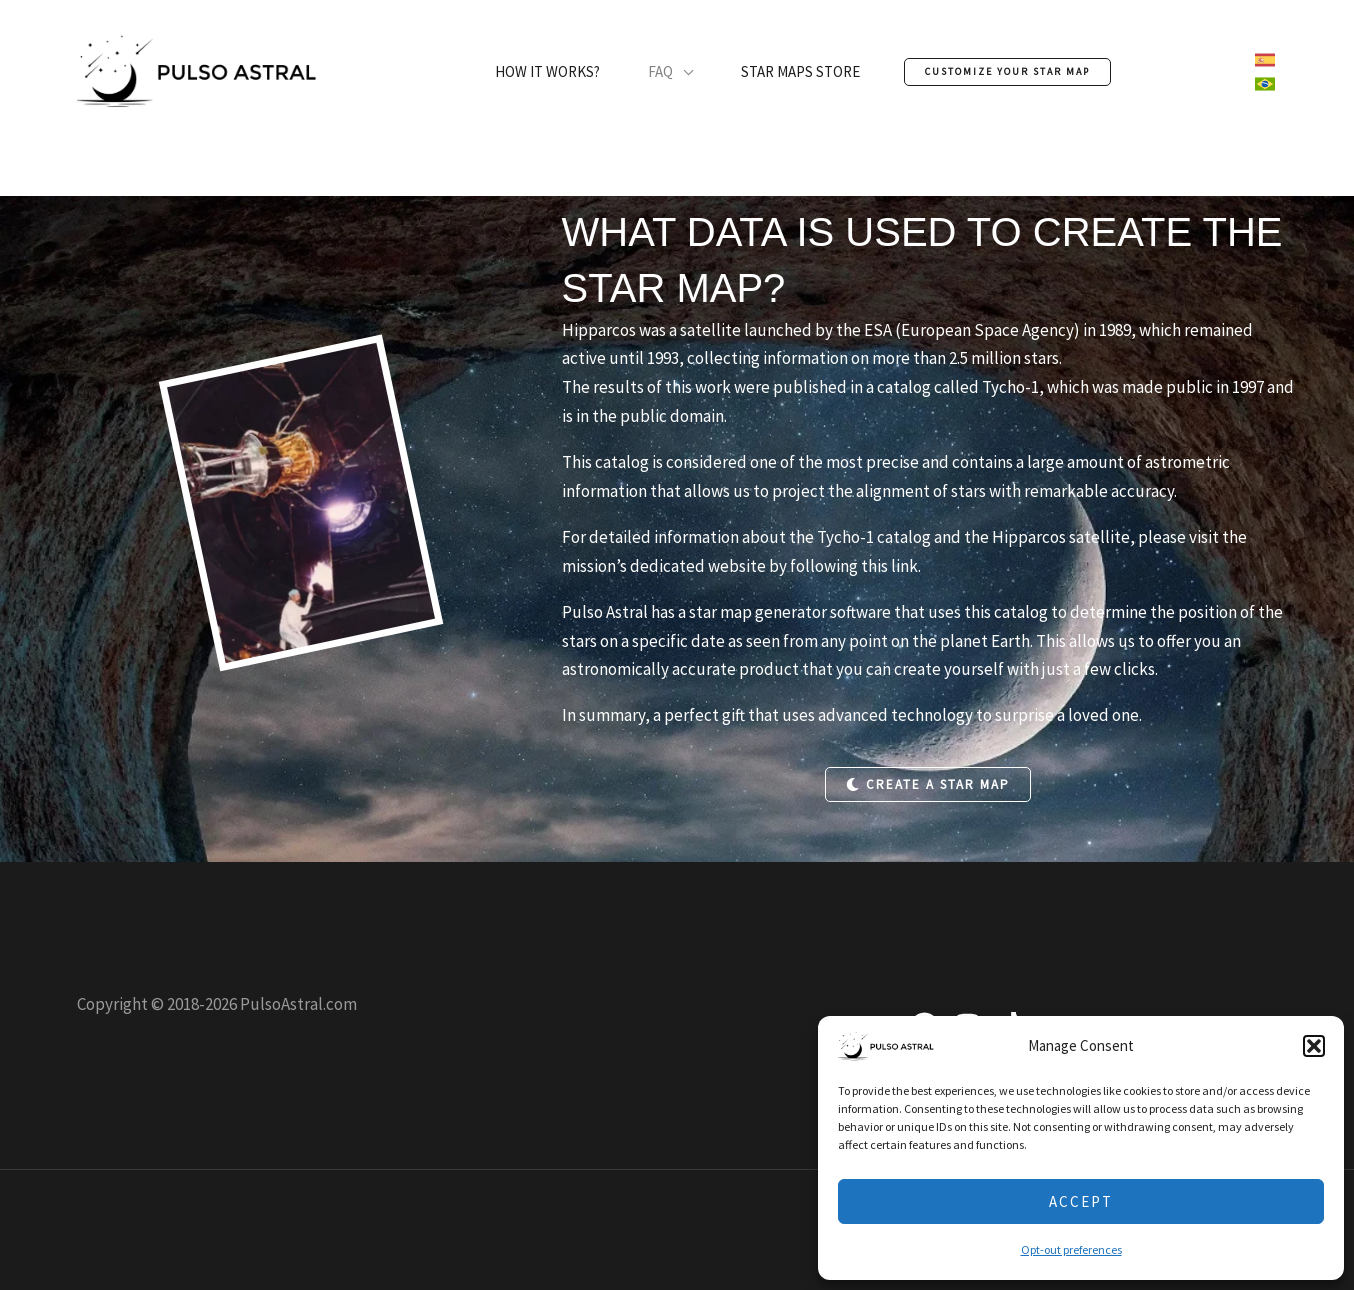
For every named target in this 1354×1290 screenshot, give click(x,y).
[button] (1314, 1046)
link (904, 566)
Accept (1081, 1201)
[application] (683, 72)
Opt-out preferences (1071, 1249)
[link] (1265, 60)
